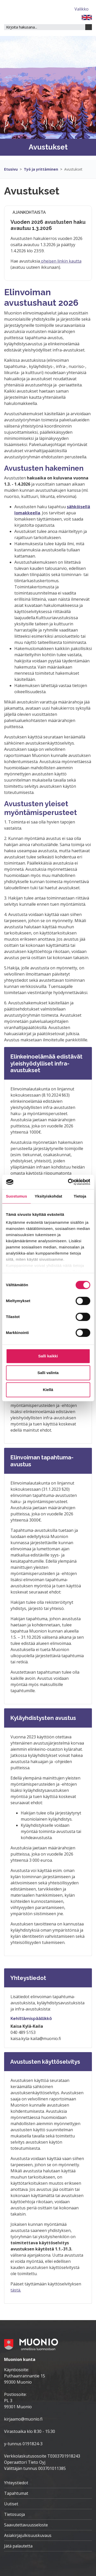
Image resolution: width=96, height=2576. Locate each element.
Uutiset (11, 2504)
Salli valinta (48, 1372)
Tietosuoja (14, 2514)
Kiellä (48, 1389)
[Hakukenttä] (44, 27)
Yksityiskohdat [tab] (48, 1196)
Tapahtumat (16, 2493)
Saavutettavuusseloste (26, 2525)
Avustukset (73, 169)
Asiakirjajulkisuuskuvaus (27, 2535)
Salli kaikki (48, 1356)
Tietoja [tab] (80, 1196)
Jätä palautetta (18, 2546)
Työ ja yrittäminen (41, 169)
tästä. (15, 2290)
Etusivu (11, 169)
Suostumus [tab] (16, 1196)
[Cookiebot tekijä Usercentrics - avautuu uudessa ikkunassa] (68, 1182)
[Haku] (88, 27)
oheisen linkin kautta (60, 261)
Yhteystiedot (16, 2483)
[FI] (87, 17)
